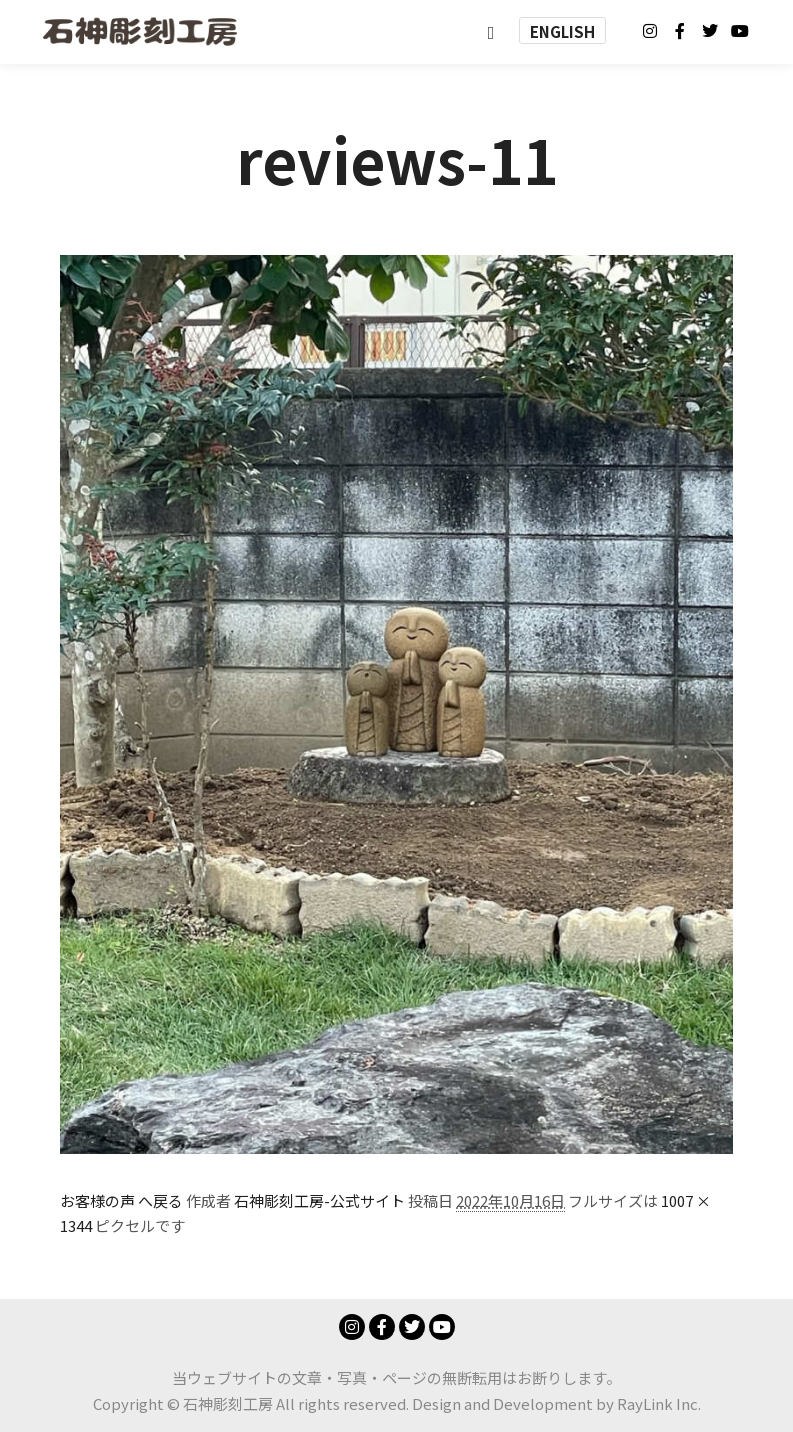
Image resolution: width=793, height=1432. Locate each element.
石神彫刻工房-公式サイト (319, 1200)
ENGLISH (562, 31)
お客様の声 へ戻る (121, 1200)
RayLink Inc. (659, 1403)
